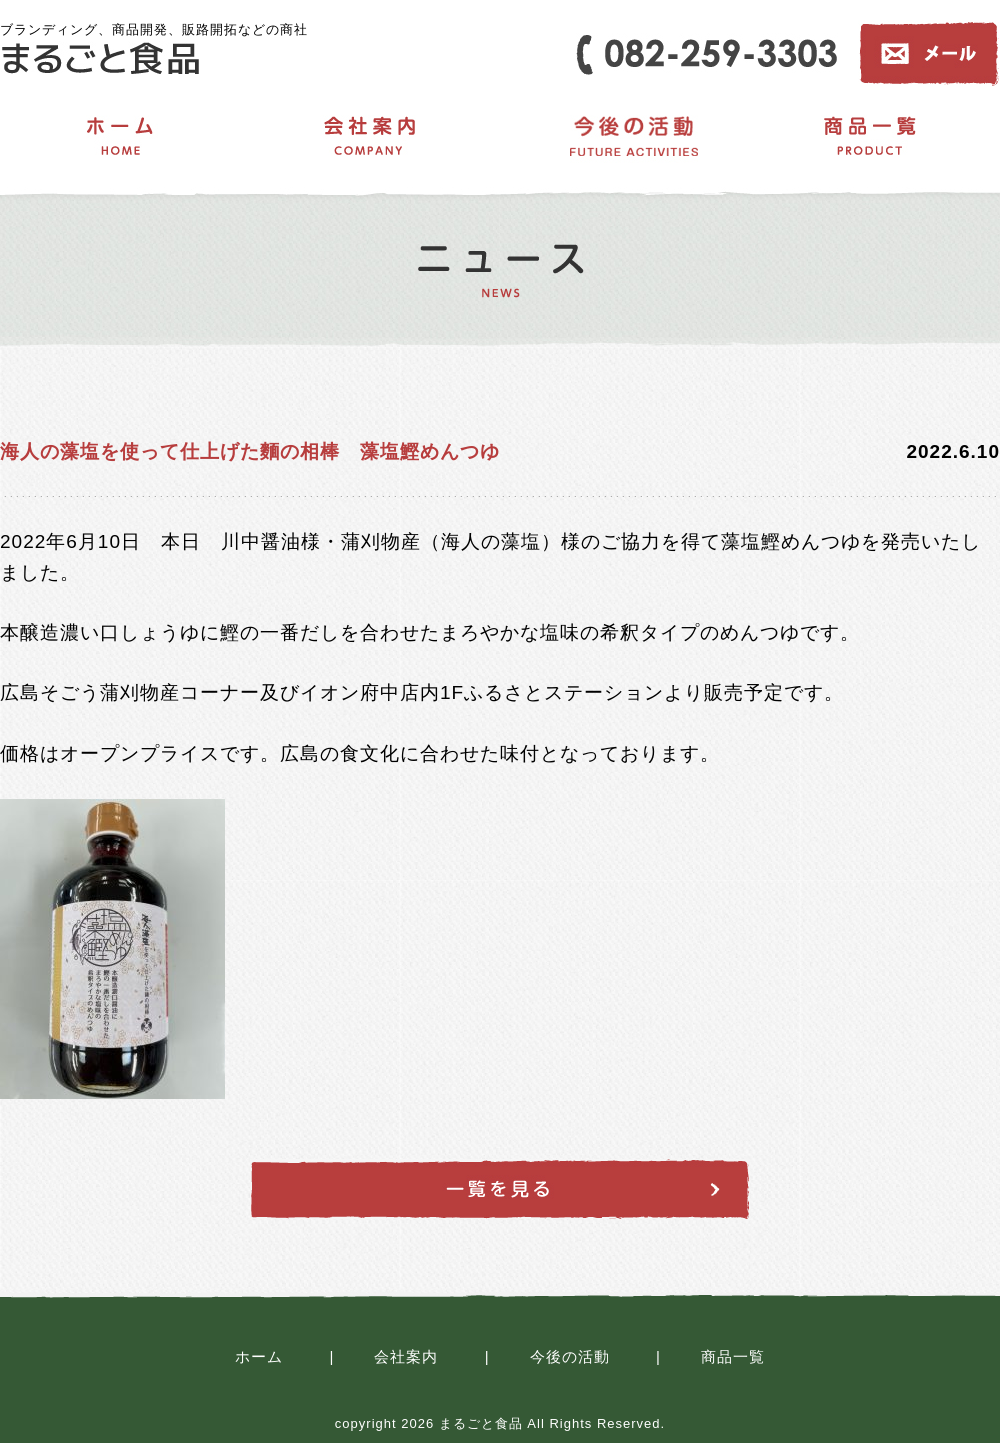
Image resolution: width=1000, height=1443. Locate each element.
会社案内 (406, 1356)
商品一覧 (733, 1356)
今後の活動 (570, 1356)
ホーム (259, 1356)
